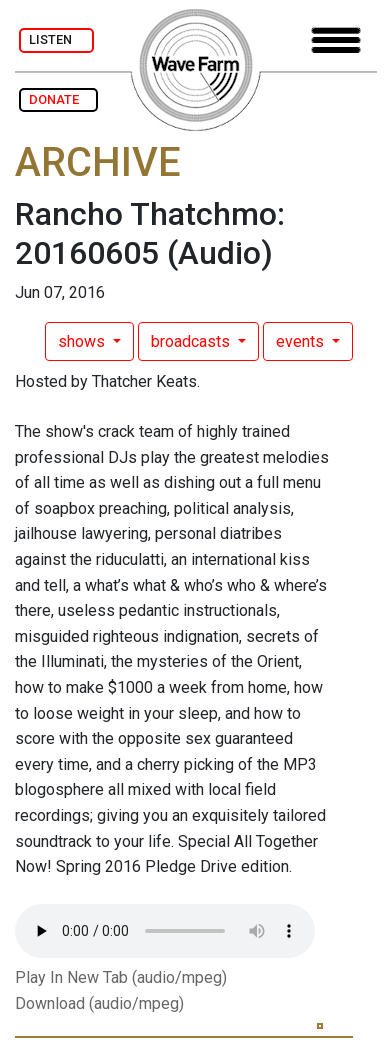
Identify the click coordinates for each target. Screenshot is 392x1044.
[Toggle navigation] (336, 40)
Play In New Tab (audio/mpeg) (121, 977)
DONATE (58, 99)
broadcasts (192, 341)
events (302, 341)
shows (83, 341)
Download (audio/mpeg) (99, 1003)
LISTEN (56, 39)
